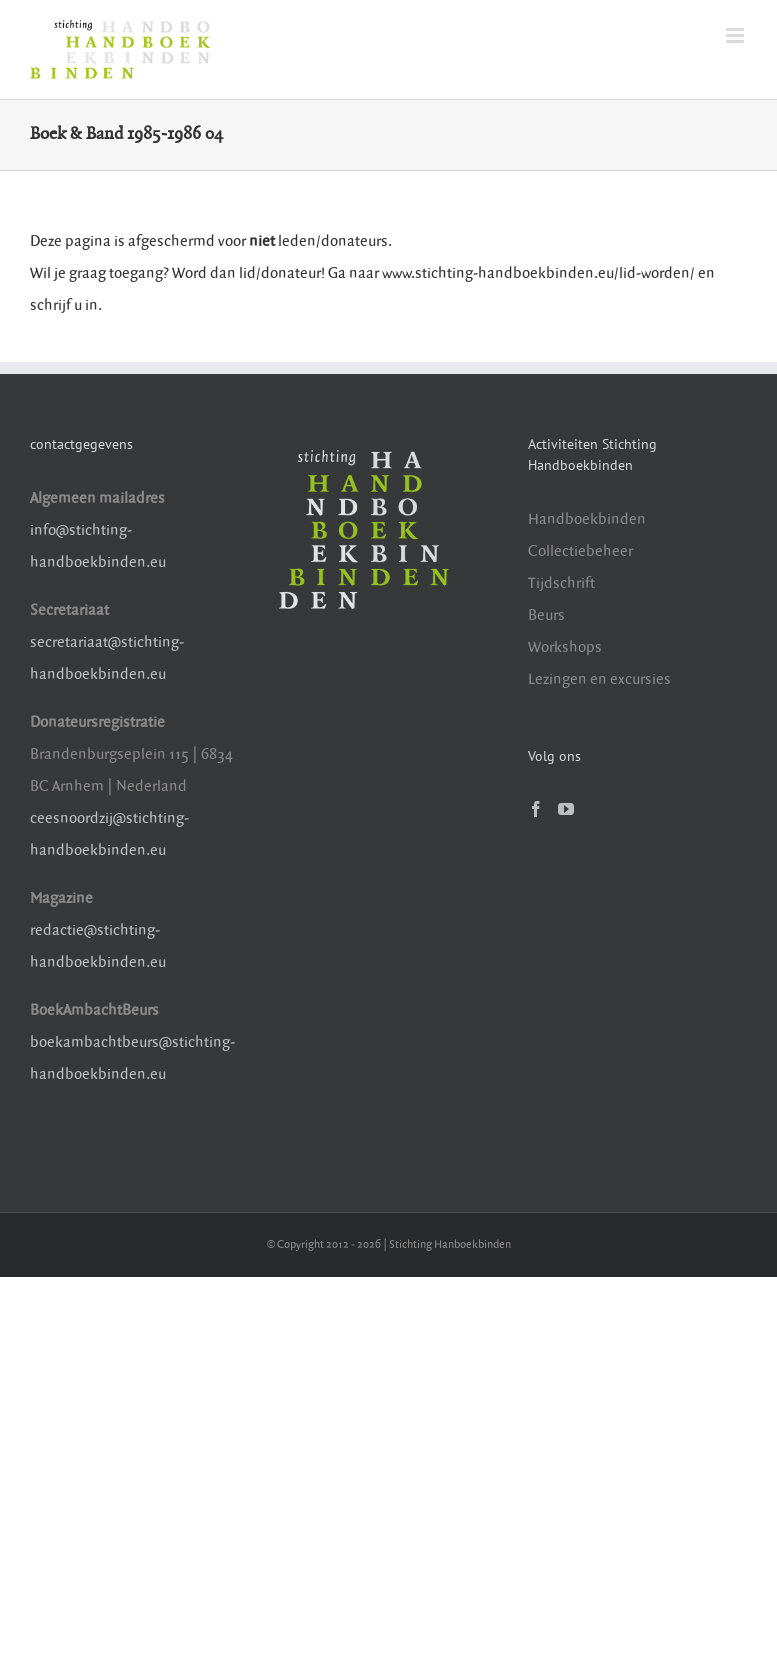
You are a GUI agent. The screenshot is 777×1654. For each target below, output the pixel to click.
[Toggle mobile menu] (736, 35)
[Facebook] (536, 809)
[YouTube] (566, 809)
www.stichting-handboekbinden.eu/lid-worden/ (540, 273)
